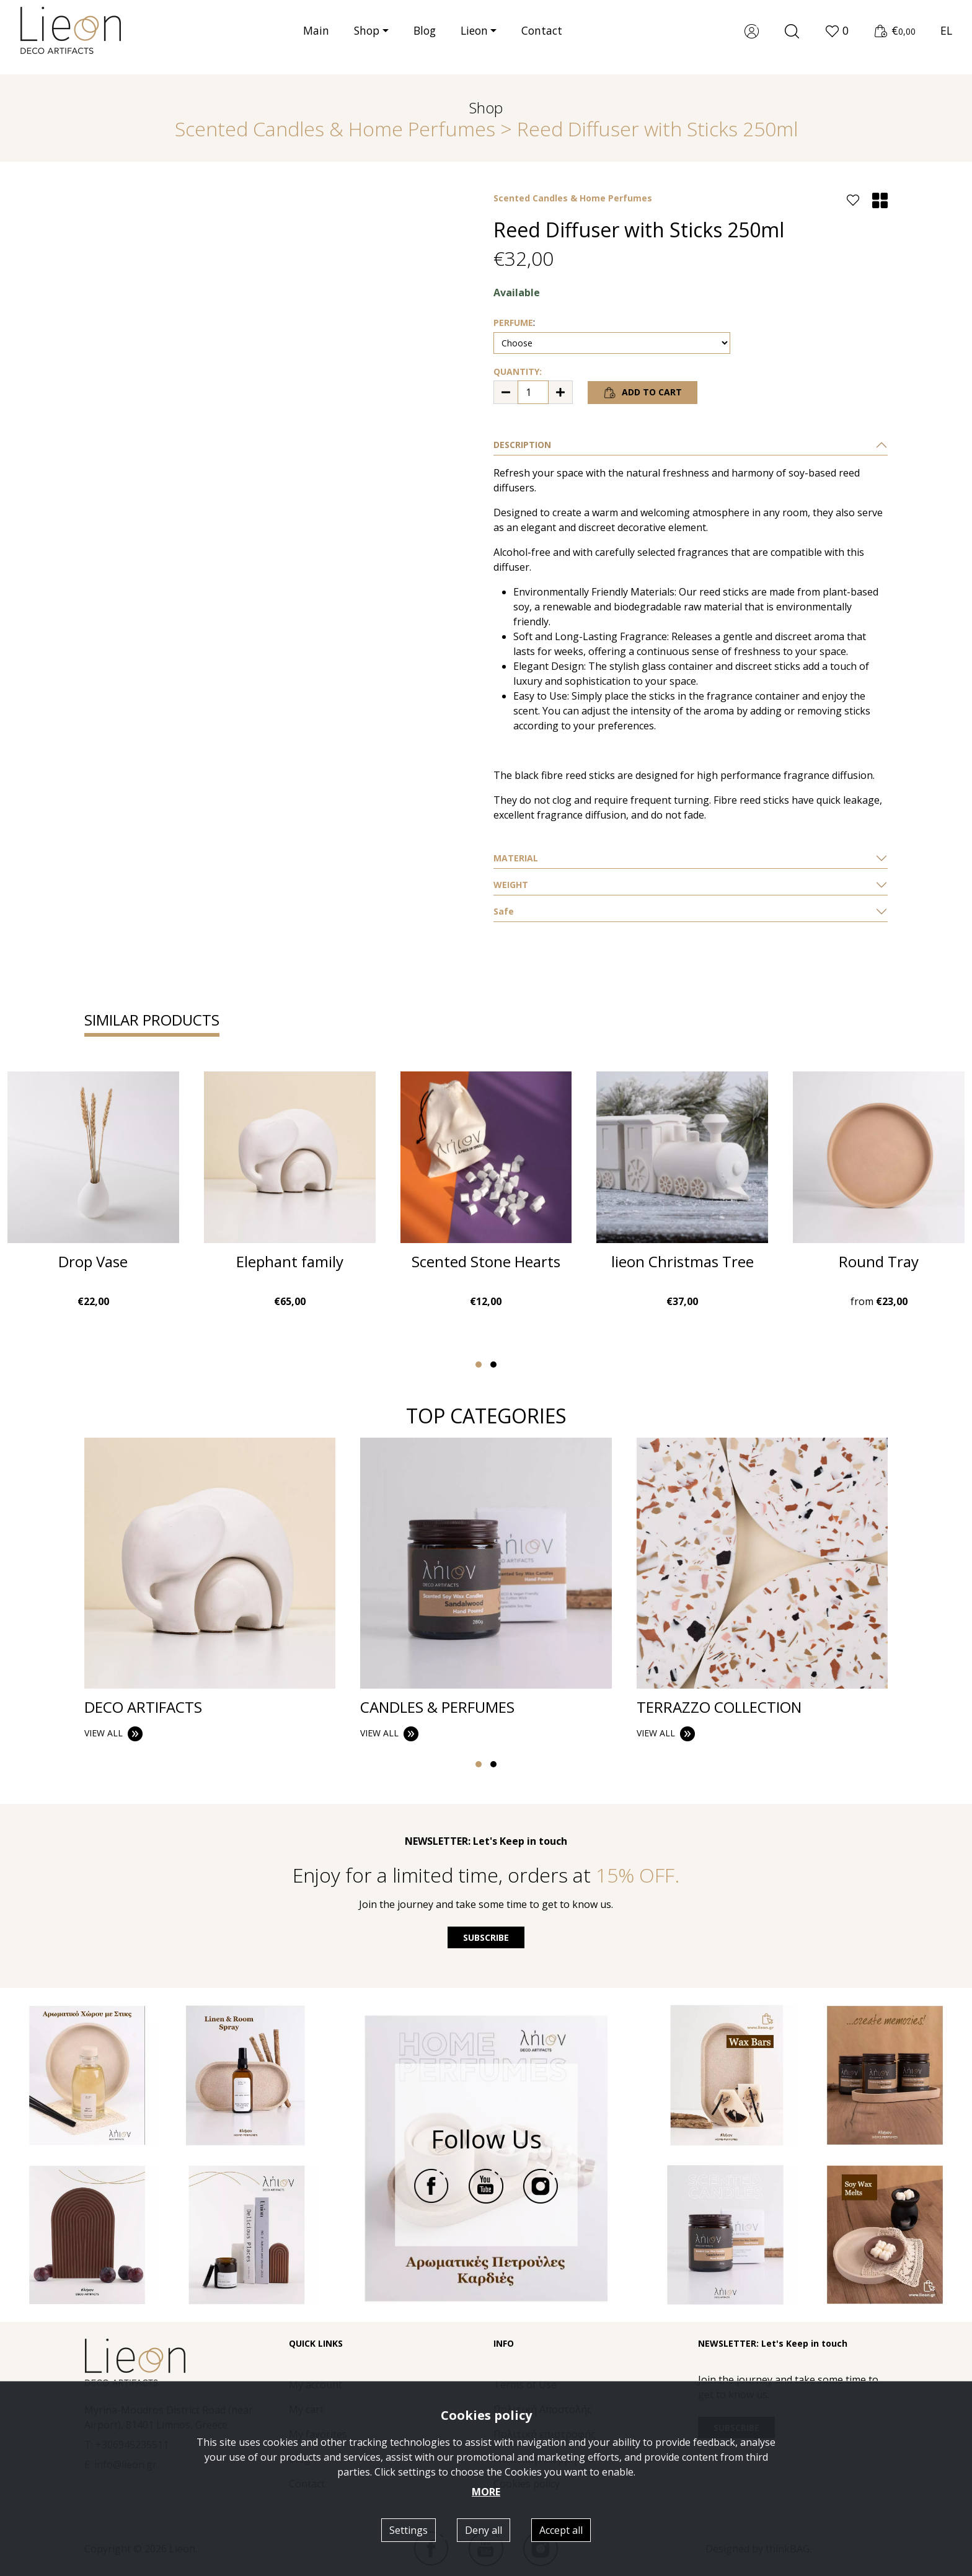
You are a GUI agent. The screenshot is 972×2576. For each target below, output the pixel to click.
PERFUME (513, 322)
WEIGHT (510, 884)
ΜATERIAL (515, 858)
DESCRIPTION (522, 445)
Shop (366, 37)
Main (316, 37)
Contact (541, 37)
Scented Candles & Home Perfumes (335, 128)
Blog (424, 37)
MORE (486, 2492)
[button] (836, 37)
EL (946, 37)
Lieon (474, 37)
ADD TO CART (642, 393)
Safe (503, 911)
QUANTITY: (517, 371)
